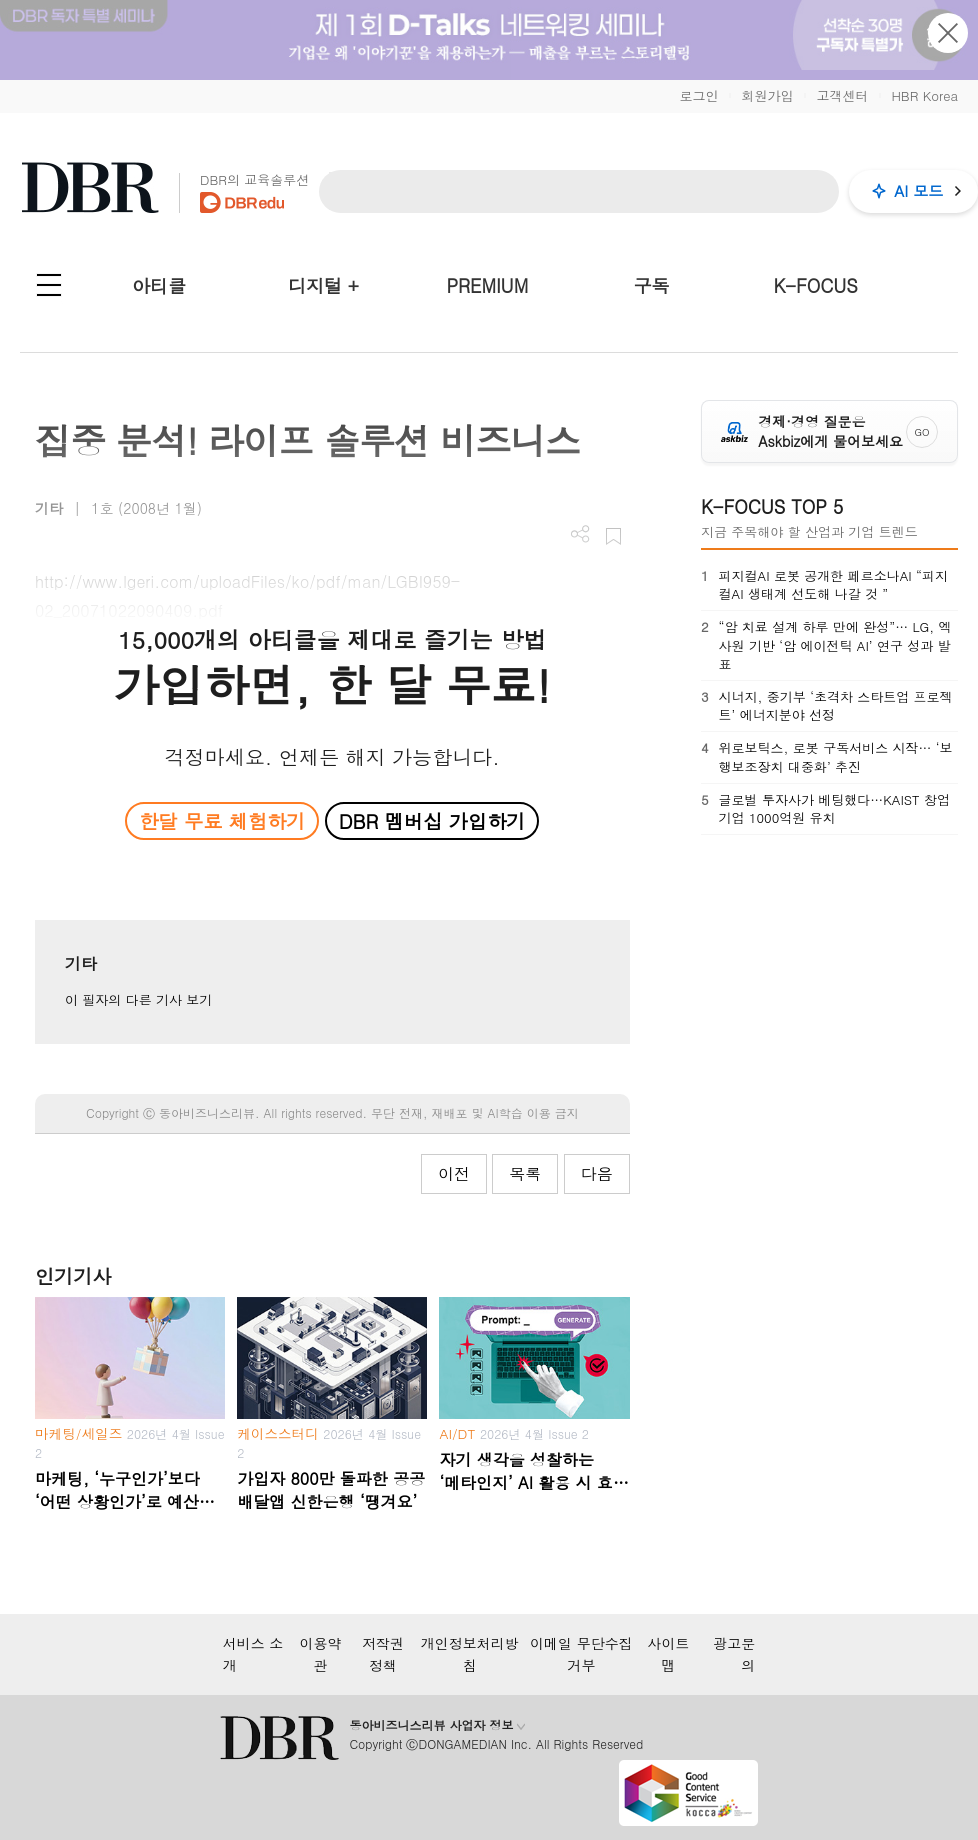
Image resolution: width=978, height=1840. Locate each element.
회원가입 (767, 95)
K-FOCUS (816, 285)
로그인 (698, 95)
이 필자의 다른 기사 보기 (138, 999)
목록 (525, 1173)
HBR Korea (924, 95)
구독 (651, 285)
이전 (454, 1173)
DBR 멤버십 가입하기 (432, 820)
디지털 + (323, 285)
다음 (597, 1173)
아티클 (159, 285)
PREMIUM (488, 285)
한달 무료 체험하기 (222, 820)
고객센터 (842, 95)
